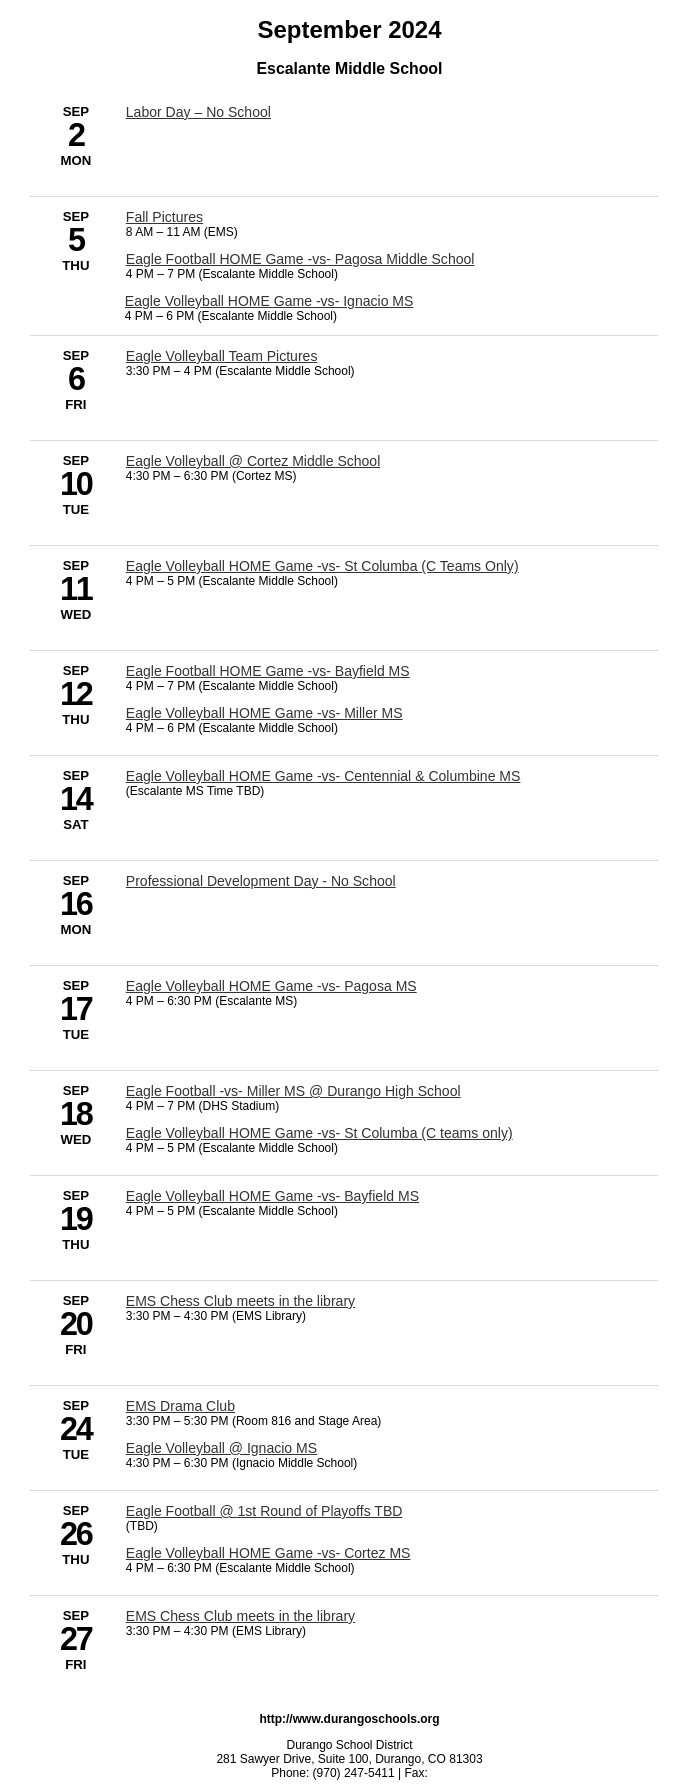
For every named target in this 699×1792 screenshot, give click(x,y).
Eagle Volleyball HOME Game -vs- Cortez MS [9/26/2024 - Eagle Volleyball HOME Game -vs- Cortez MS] (268, 1553)
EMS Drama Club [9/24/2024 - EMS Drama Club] (180, 1406)
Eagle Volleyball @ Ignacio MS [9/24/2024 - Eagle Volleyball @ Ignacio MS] (221, 1448)
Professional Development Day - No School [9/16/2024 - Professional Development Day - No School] (261, 881)
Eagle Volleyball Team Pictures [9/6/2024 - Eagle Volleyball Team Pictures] (222, 356)
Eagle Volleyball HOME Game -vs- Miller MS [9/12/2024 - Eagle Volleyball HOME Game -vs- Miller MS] (264, 713)
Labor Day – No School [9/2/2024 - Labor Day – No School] (198, 112)
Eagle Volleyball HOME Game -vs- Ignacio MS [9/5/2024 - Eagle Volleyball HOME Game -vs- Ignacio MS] (269, 301)
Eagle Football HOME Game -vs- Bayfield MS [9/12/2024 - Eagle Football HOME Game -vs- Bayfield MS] (268, 671)
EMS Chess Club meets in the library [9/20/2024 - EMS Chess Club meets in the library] (240, 1301)
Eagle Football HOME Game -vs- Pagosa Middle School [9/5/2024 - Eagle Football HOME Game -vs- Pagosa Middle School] (300, 259)
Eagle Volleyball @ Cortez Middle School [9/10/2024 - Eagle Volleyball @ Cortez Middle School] (253, 461)
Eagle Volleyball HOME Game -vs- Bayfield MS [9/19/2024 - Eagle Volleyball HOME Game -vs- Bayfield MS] (272, 1196)
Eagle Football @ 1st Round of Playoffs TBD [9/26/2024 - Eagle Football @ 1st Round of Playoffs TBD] (264, 1511)
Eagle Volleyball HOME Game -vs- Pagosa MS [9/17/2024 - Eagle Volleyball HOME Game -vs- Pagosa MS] (271, 986)
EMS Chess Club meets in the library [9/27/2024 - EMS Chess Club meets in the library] (240, 1616)
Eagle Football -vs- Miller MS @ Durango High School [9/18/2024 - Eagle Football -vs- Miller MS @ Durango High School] (293, 1091)
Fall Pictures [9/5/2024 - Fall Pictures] (164, 217)
